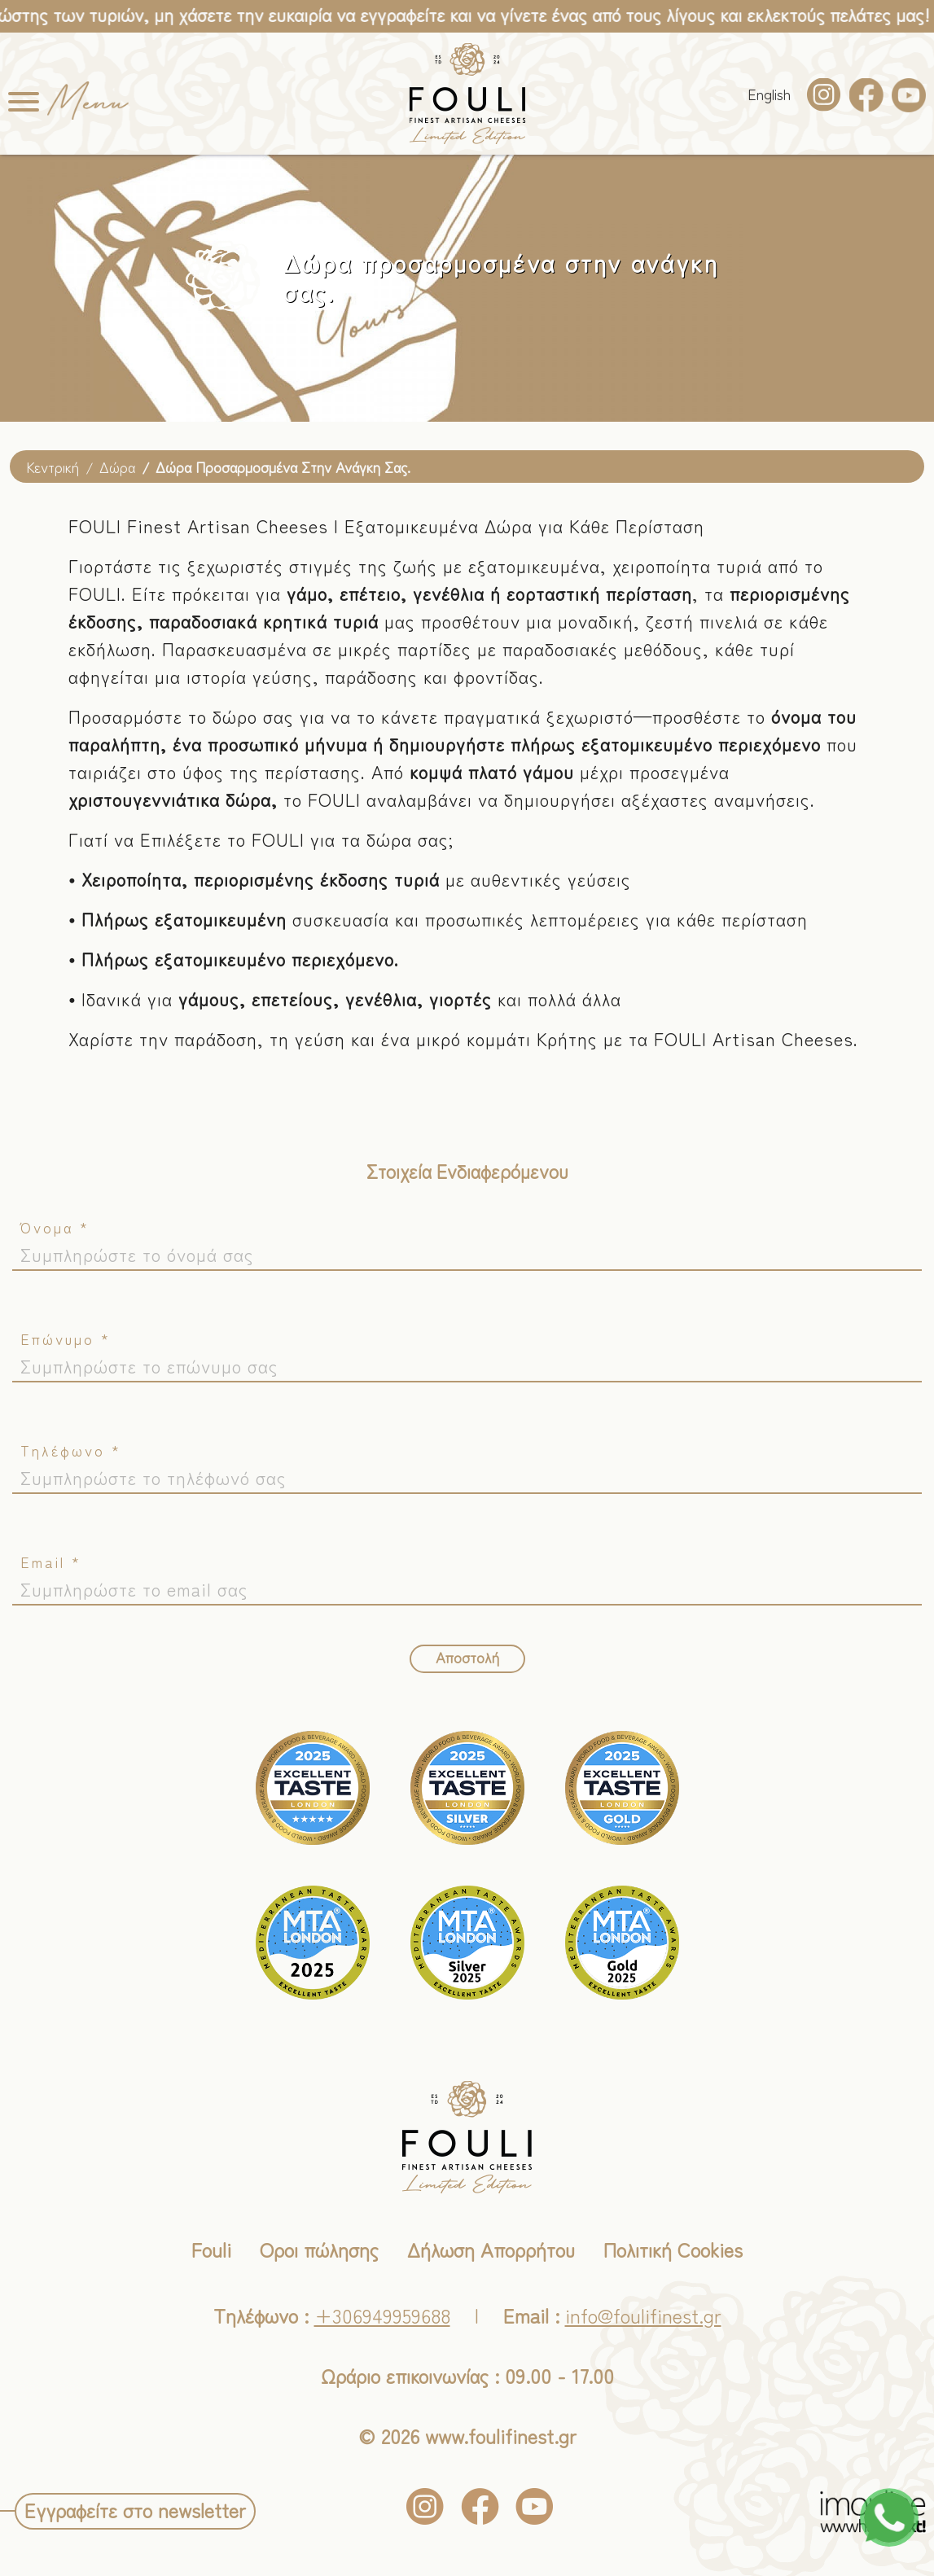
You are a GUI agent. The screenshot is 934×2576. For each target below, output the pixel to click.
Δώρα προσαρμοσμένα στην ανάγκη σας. (283, 466)
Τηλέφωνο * (70, 1450)
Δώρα (117, 466)
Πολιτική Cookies (673, 2249)
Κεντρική (52, 466)
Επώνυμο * (65, 1338)
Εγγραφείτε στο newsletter (135, 2509)
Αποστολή (467, 1656)
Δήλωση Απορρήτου (491, 2249)
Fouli (211, 2249)
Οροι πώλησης (319, 2249)
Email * (50, 1561)
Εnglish (769, 93)
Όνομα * (55, 1227)
